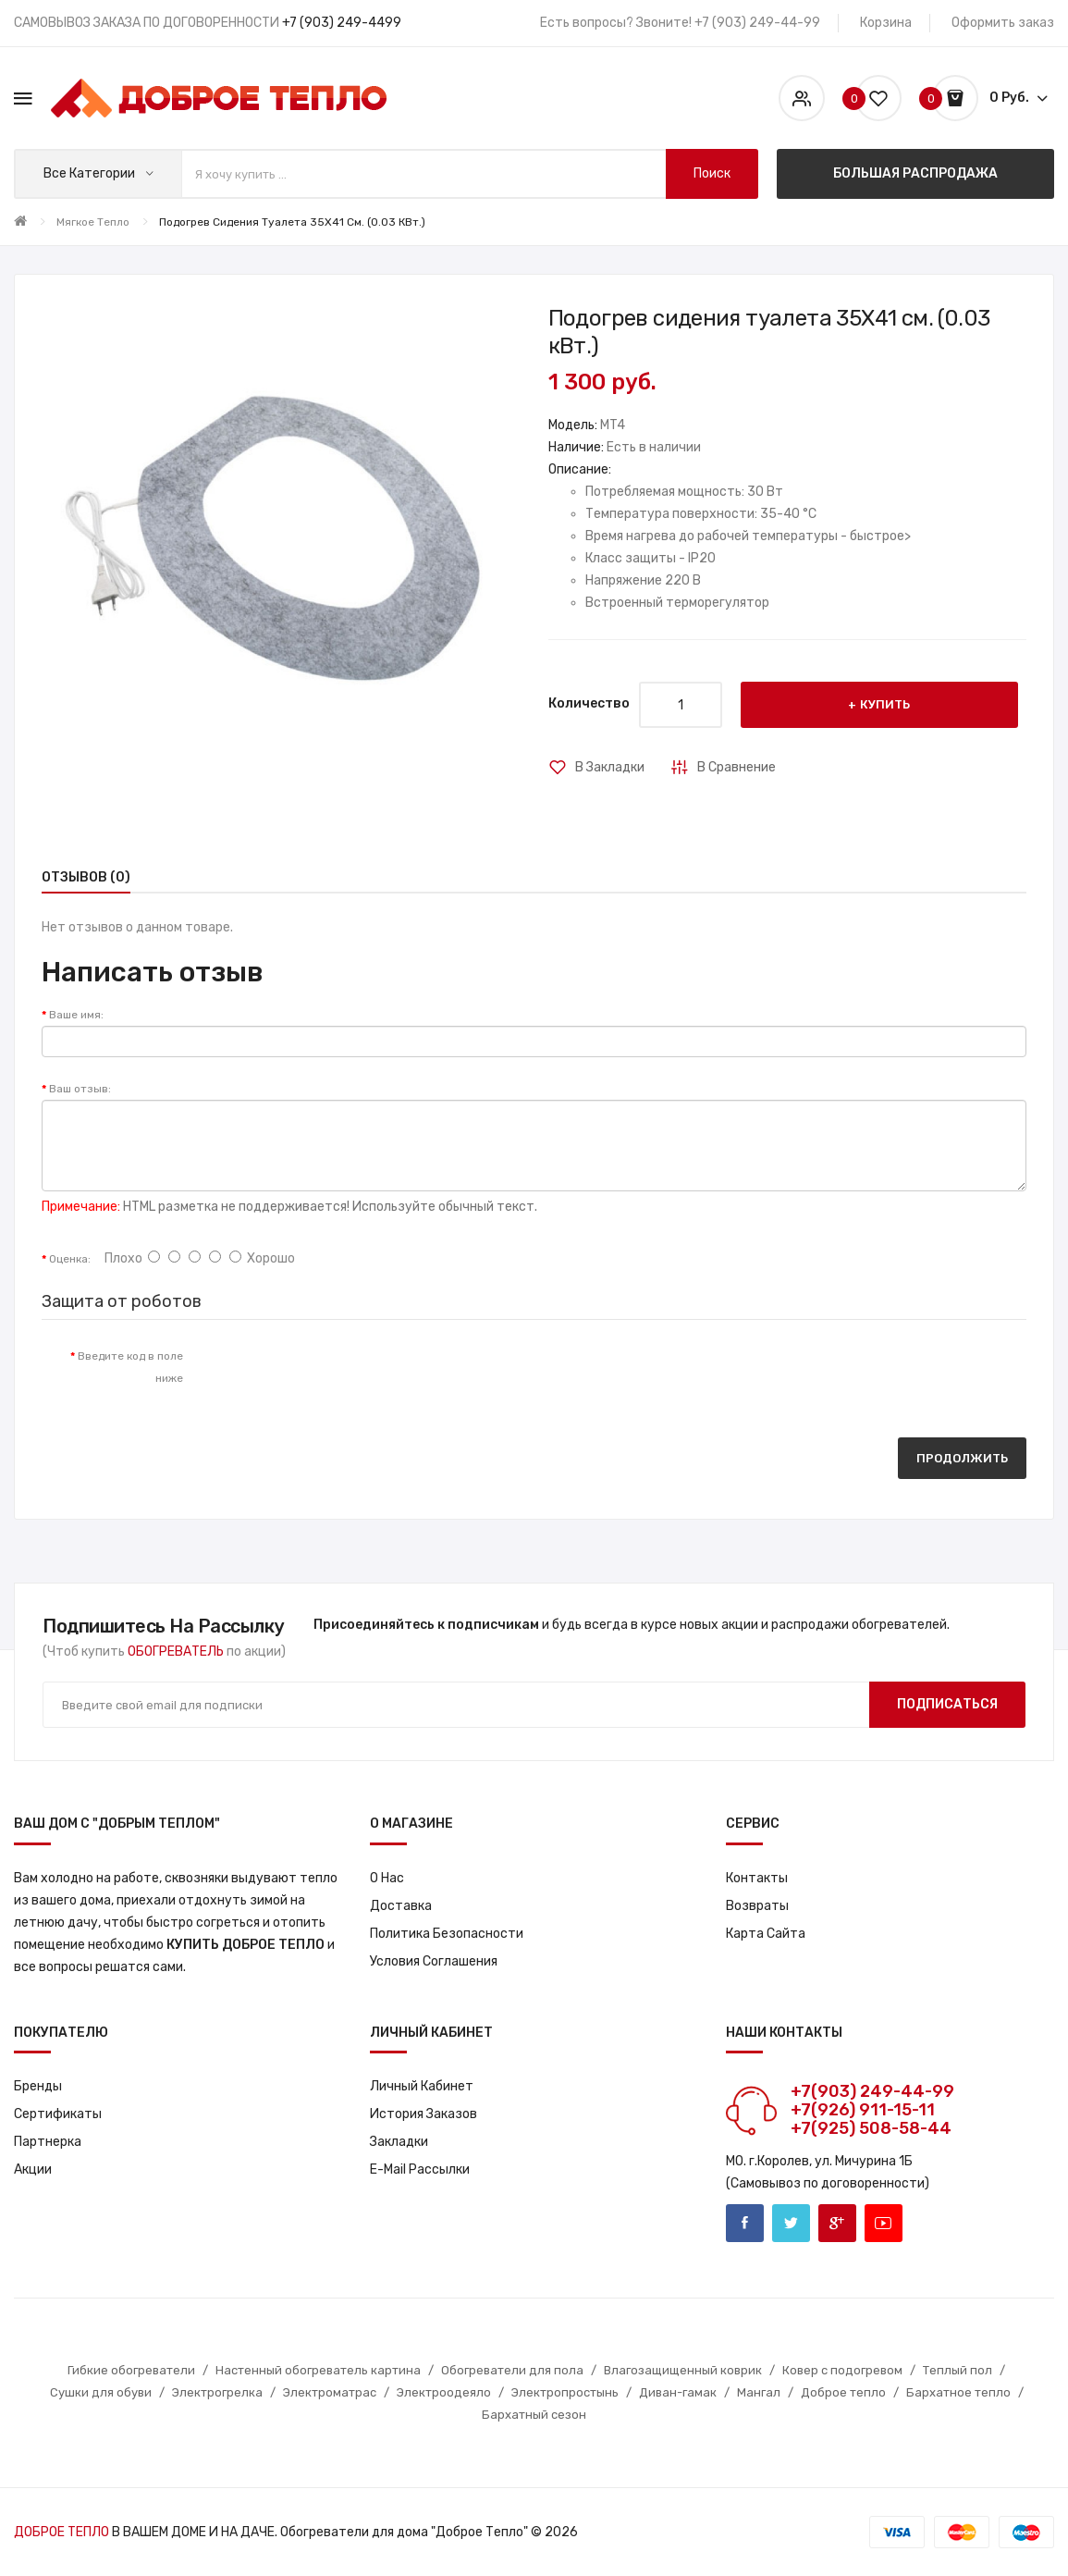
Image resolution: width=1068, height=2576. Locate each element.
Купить (885, 704)
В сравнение (736, 767)
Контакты (757, 1878)
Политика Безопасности (446, 1933)
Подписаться (947, 1704)
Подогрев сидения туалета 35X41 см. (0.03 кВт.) (292, 222)
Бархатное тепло (958, 2392)
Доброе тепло (843, 2392)
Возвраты (757, 1906)
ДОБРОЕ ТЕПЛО (61, 2532)
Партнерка (47, 2142)
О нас (387, 1878)
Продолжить (962, 1458)
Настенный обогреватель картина (318, 2370)
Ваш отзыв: (80, 1088)
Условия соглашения (433, 1961)
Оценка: (70, 1258)
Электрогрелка (217, 2392)
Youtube (883, 2223)
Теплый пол (957, 2370)
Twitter (791, 2223)
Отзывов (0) (86, 877)
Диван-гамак (678, 2392)
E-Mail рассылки (420, 2169)
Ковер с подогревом (842, 2370)
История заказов (423, 2114)
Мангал (758, 2392)
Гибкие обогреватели (131, 2370)
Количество (589, 703)
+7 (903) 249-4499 (341, 23)
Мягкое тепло (92, 222)
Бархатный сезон (534, 2415)
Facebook (745, 2223)
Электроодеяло (444, 2392)
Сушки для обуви (101, 2392)
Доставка (401, 1906)
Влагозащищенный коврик (683, 2370)
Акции (33, 2169)
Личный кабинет (421, 2086)
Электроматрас (329, 2392)
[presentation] (351, 1374)
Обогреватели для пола (512, 2370)
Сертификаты (58, 2114)
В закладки (609, 767)
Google (837, 2223)
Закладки (399, 2142)
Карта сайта (765, 1933)
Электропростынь (565, 2392)
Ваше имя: (76, 1014)
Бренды (38, 2086)
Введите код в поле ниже (130, 1367)
